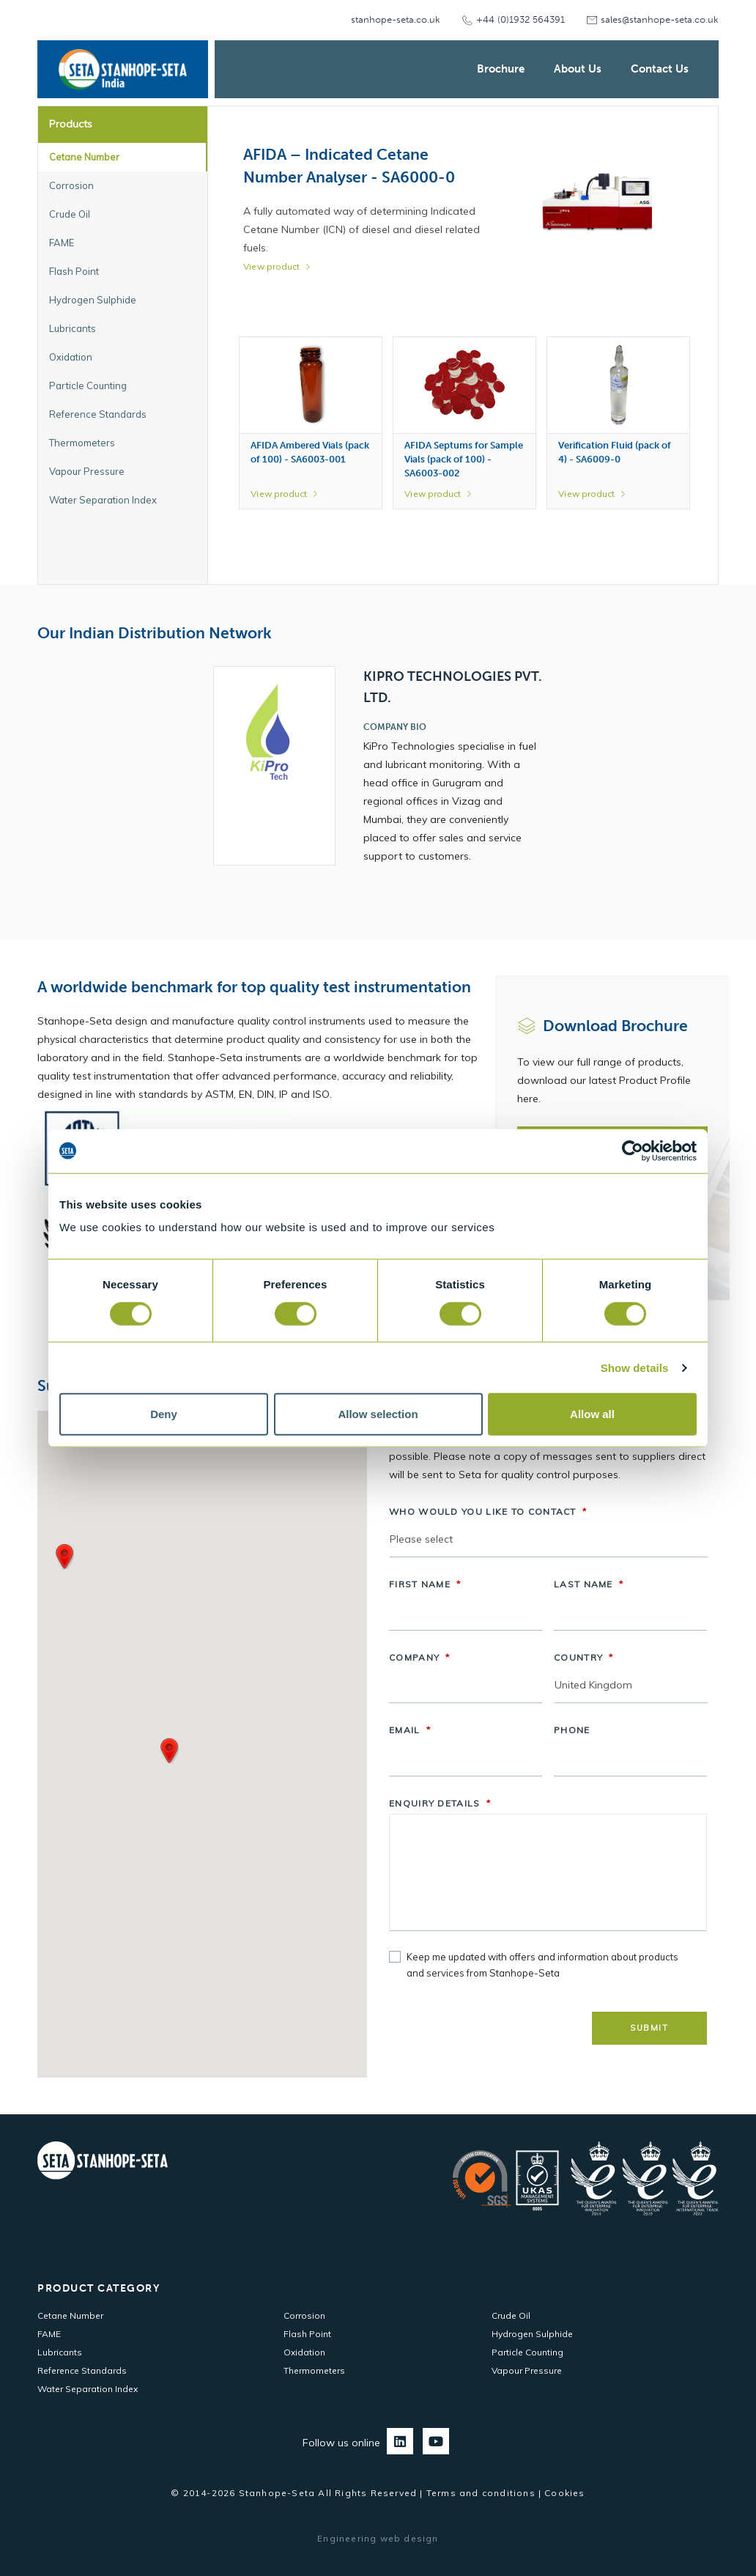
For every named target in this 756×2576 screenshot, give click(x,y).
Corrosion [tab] (71, 185)
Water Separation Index (87, 2388)
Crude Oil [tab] (69, 214)
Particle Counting (527, 2352)
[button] (64, 1556)
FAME (49, 2333)
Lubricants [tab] (72, 328)
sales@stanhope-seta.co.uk (660, 19)
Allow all (592, 1414)
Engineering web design (377, 2538)
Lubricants (59, 2352)
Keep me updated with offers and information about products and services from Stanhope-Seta (542, 1965)
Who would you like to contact (488, 1511)
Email (410, 1729)
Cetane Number (70, 2315)
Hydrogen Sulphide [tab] (92, 300)
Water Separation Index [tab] (103, 500)
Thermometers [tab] (82, 443)
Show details (635, 1367)
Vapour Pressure (527, 2370)
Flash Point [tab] (74, 271)
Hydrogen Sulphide (532, 2333)
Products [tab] (70, 123)
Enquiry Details (440, 1803)
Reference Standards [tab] (98, 414)
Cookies (564, 2492)
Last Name (588, 1584)
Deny (163, 1414)
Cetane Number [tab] (84, 157)
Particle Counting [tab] (88, 385)
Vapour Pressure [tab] (87, 471)
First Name (425, 1584)
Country (583, 1657)
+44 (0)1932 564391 (520, 19)
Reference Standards (82, 2370)
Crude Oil (511, 2315)
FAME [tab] (61, 242)
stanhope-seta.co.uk (395, 19)
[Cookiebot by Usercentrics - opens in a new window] (632, 1151)
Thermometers (314, 2370)
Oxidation (304, 2352)
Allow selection (378, 1414)
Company (419, 1657)
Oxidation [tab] (70, 357)
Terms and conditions (481, 2492)
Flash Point (307, 2333)
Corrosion (304, 2315)
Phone (572, 1729)
